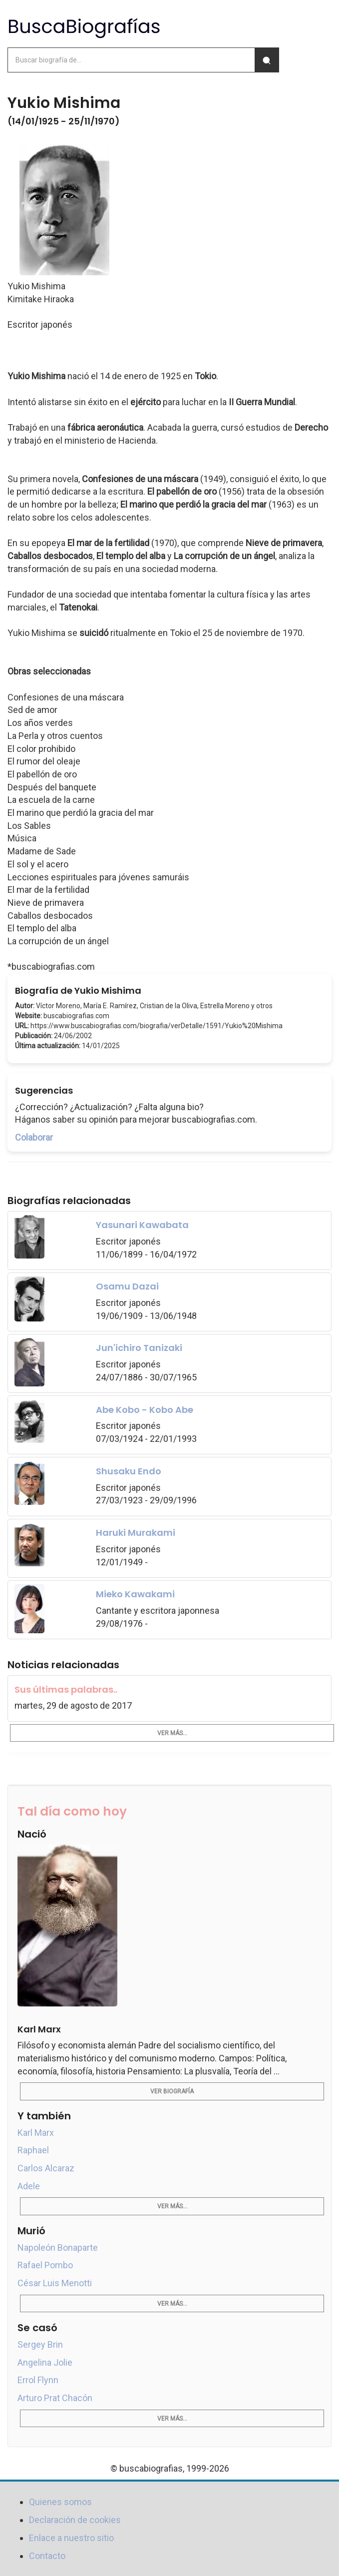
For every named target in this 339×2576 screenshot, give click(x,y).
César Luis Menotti (54, 2283)
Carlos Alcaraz (45, 2168)
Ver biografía (172, 2091)
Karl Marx (35, 2132)
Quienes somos (60, 2502)
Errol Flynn (37, 2380)
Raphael (33, 2150)
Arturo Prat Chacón (54, 2398)
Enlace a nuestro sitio (71, 2538)
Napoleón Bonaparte (57, 2247)
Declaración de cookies (75, 2520)
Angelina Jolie (44, 2362)
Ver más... (172, 1733)
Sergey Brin (40, 2344)
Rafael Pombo (45, 2265)
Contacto (47, 2556)
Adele (28, 2186)
